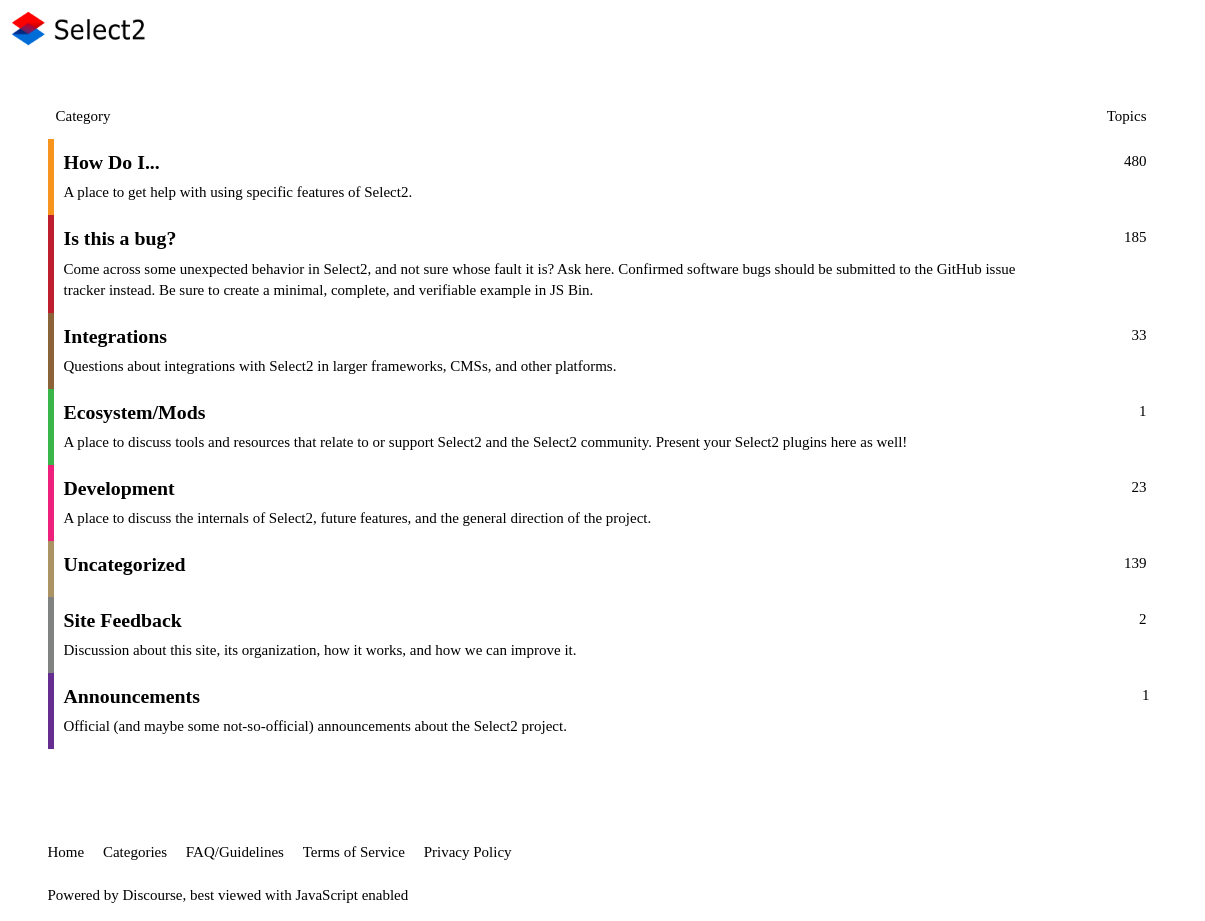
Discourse (153, 895)
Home (66, 852)
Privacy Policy (468, 852)
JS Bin (570, 290)
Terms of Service (354, 852)
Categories (135, 852)
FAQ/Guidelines (235, 852)
